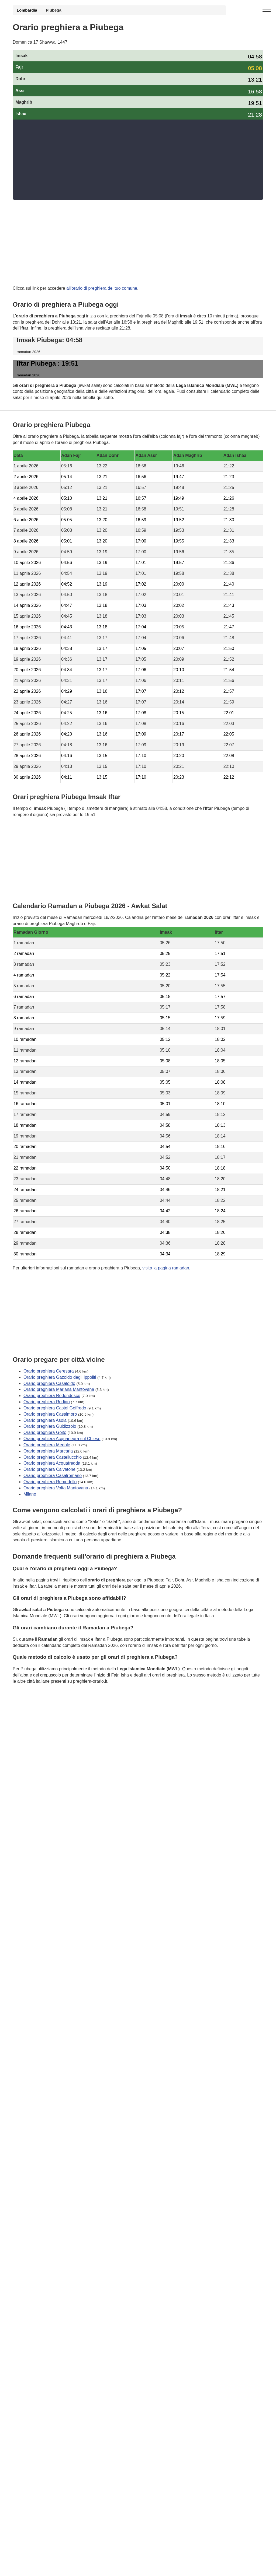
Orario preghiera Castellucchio (52, 1457)
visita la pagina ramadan (165, 1268)
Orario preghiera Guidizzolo (49, 1426)
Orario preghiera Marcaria (48, 1451)
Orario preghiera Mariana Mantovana (58, 1389)
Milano (29, 1494)
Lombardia (27, 10)
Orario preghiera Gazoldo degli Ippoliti (59, 1377)
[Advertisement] (138, 160)
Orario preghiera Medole (46, 1445)
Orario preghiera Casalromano (52, 1475)
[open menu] (267, 9)
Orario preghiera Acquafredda (51, 1463)
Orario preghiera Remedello (50, 1481)
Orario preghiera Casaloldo (49, 1383)
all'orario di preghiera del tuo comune (101, 288)
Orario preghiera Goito (44, 1432)
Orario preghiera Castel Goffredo (54, 1408)
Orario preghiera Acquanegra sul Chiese (62, 1438)
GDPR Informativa (30, 1707)
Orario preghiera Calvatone (49, 1469)
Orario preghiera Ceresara (48, 1371)
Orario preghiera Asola (45, 1420)
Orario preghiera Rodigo (46, 1401)
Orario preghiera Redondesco (51, 1395)
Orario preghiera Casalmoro (50, 1414)
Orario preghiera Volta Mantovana (55, 1488)
